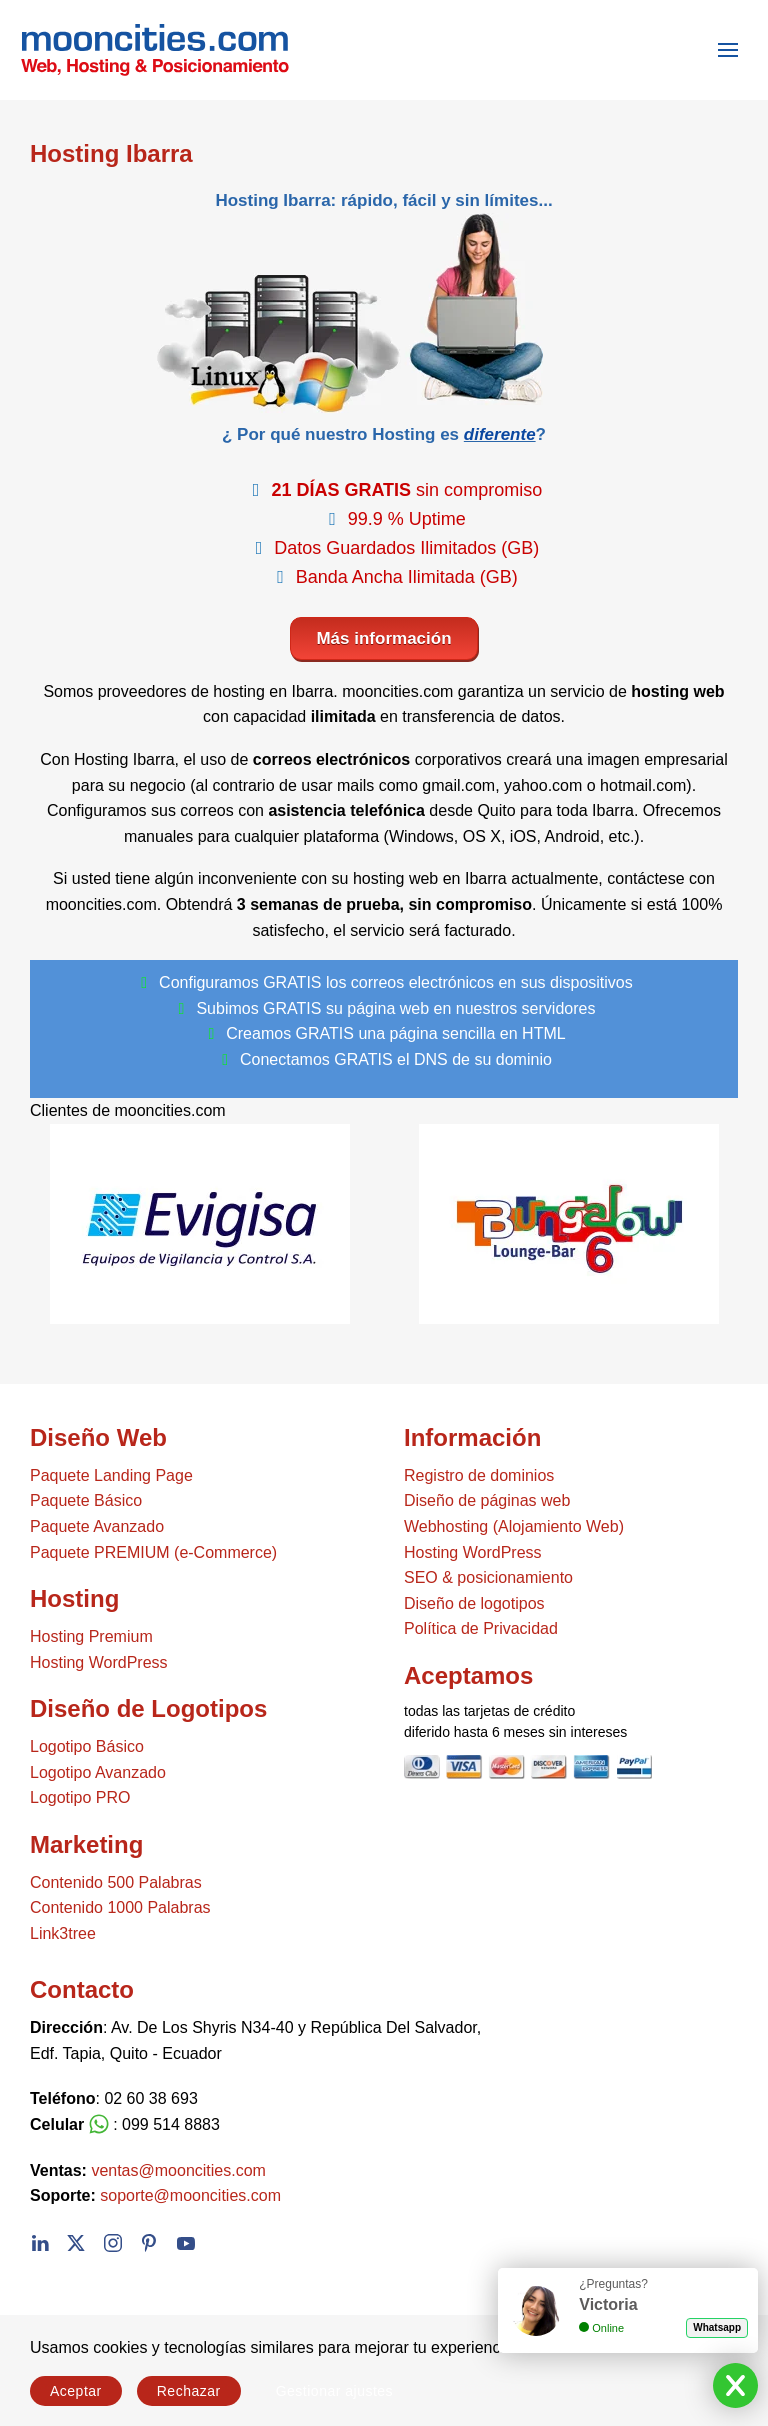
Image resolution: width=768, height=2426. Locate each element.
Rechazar (189, 2391)
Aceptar (76, 2391)
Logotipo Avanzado (98, 1772)
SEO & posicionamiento (488, 1577)
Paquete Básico (86, 1500)
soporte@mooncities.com (190, 2195)
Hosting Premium (91, 1636)
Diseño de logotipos (474, 1603)
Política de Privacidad (481, 1628)
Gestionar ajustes (334, 2391)
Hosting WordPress (99, 1662)
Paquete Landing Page (111, 1475)
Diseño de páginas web (487, 1500)
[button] (728, 50)
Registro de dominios (479, 1475)
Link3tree (63, 1933)
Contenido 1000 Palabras (120, 1907)
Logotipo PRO (80, 1797)
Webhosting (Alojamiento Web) (514, 1526)
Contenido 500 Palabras (116, 1882)
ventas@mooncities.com (178, 2170)
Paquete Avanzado (97, 1526)
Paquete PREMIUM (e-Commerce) (153, 1552)
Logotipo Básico (87, 1746)
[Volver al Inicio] (145, 50)
